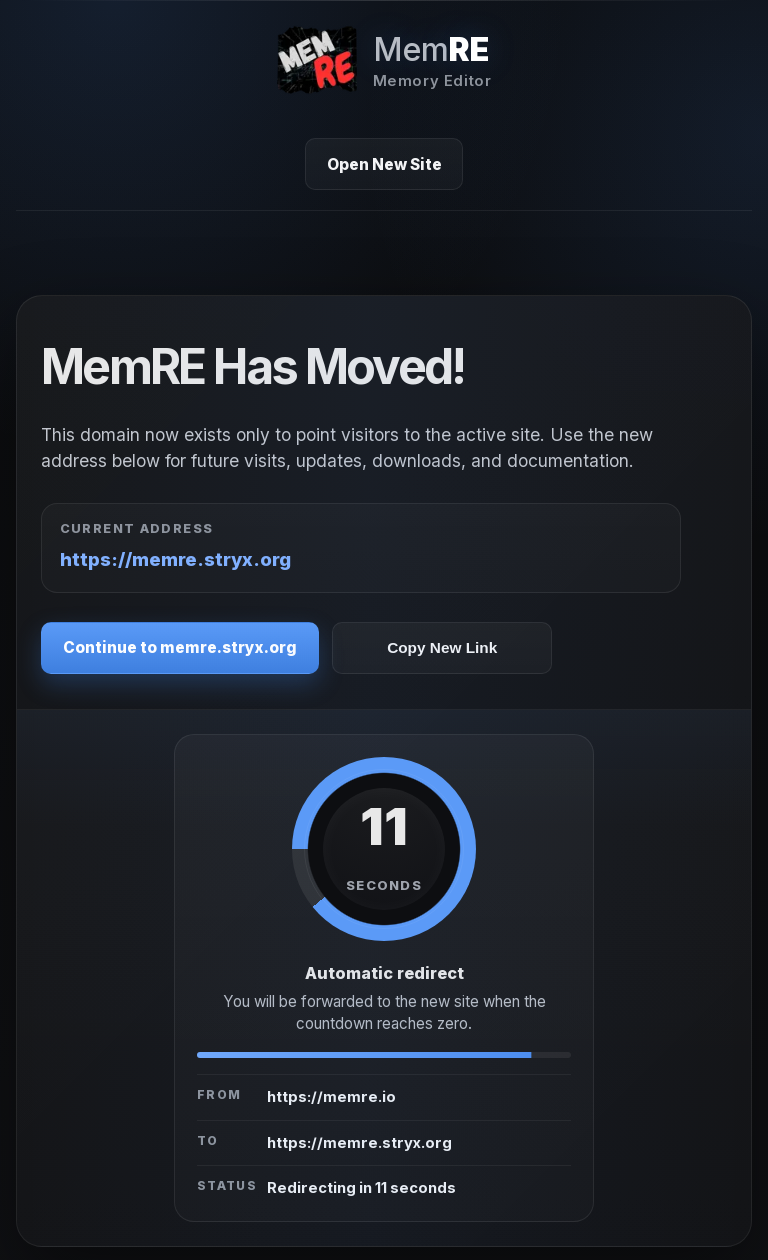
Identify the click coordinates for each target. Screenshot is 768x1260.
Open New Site (384, 164)
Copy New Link (442, 647)
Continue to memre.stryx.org (180, 647)
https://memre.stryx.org (175, 559)
